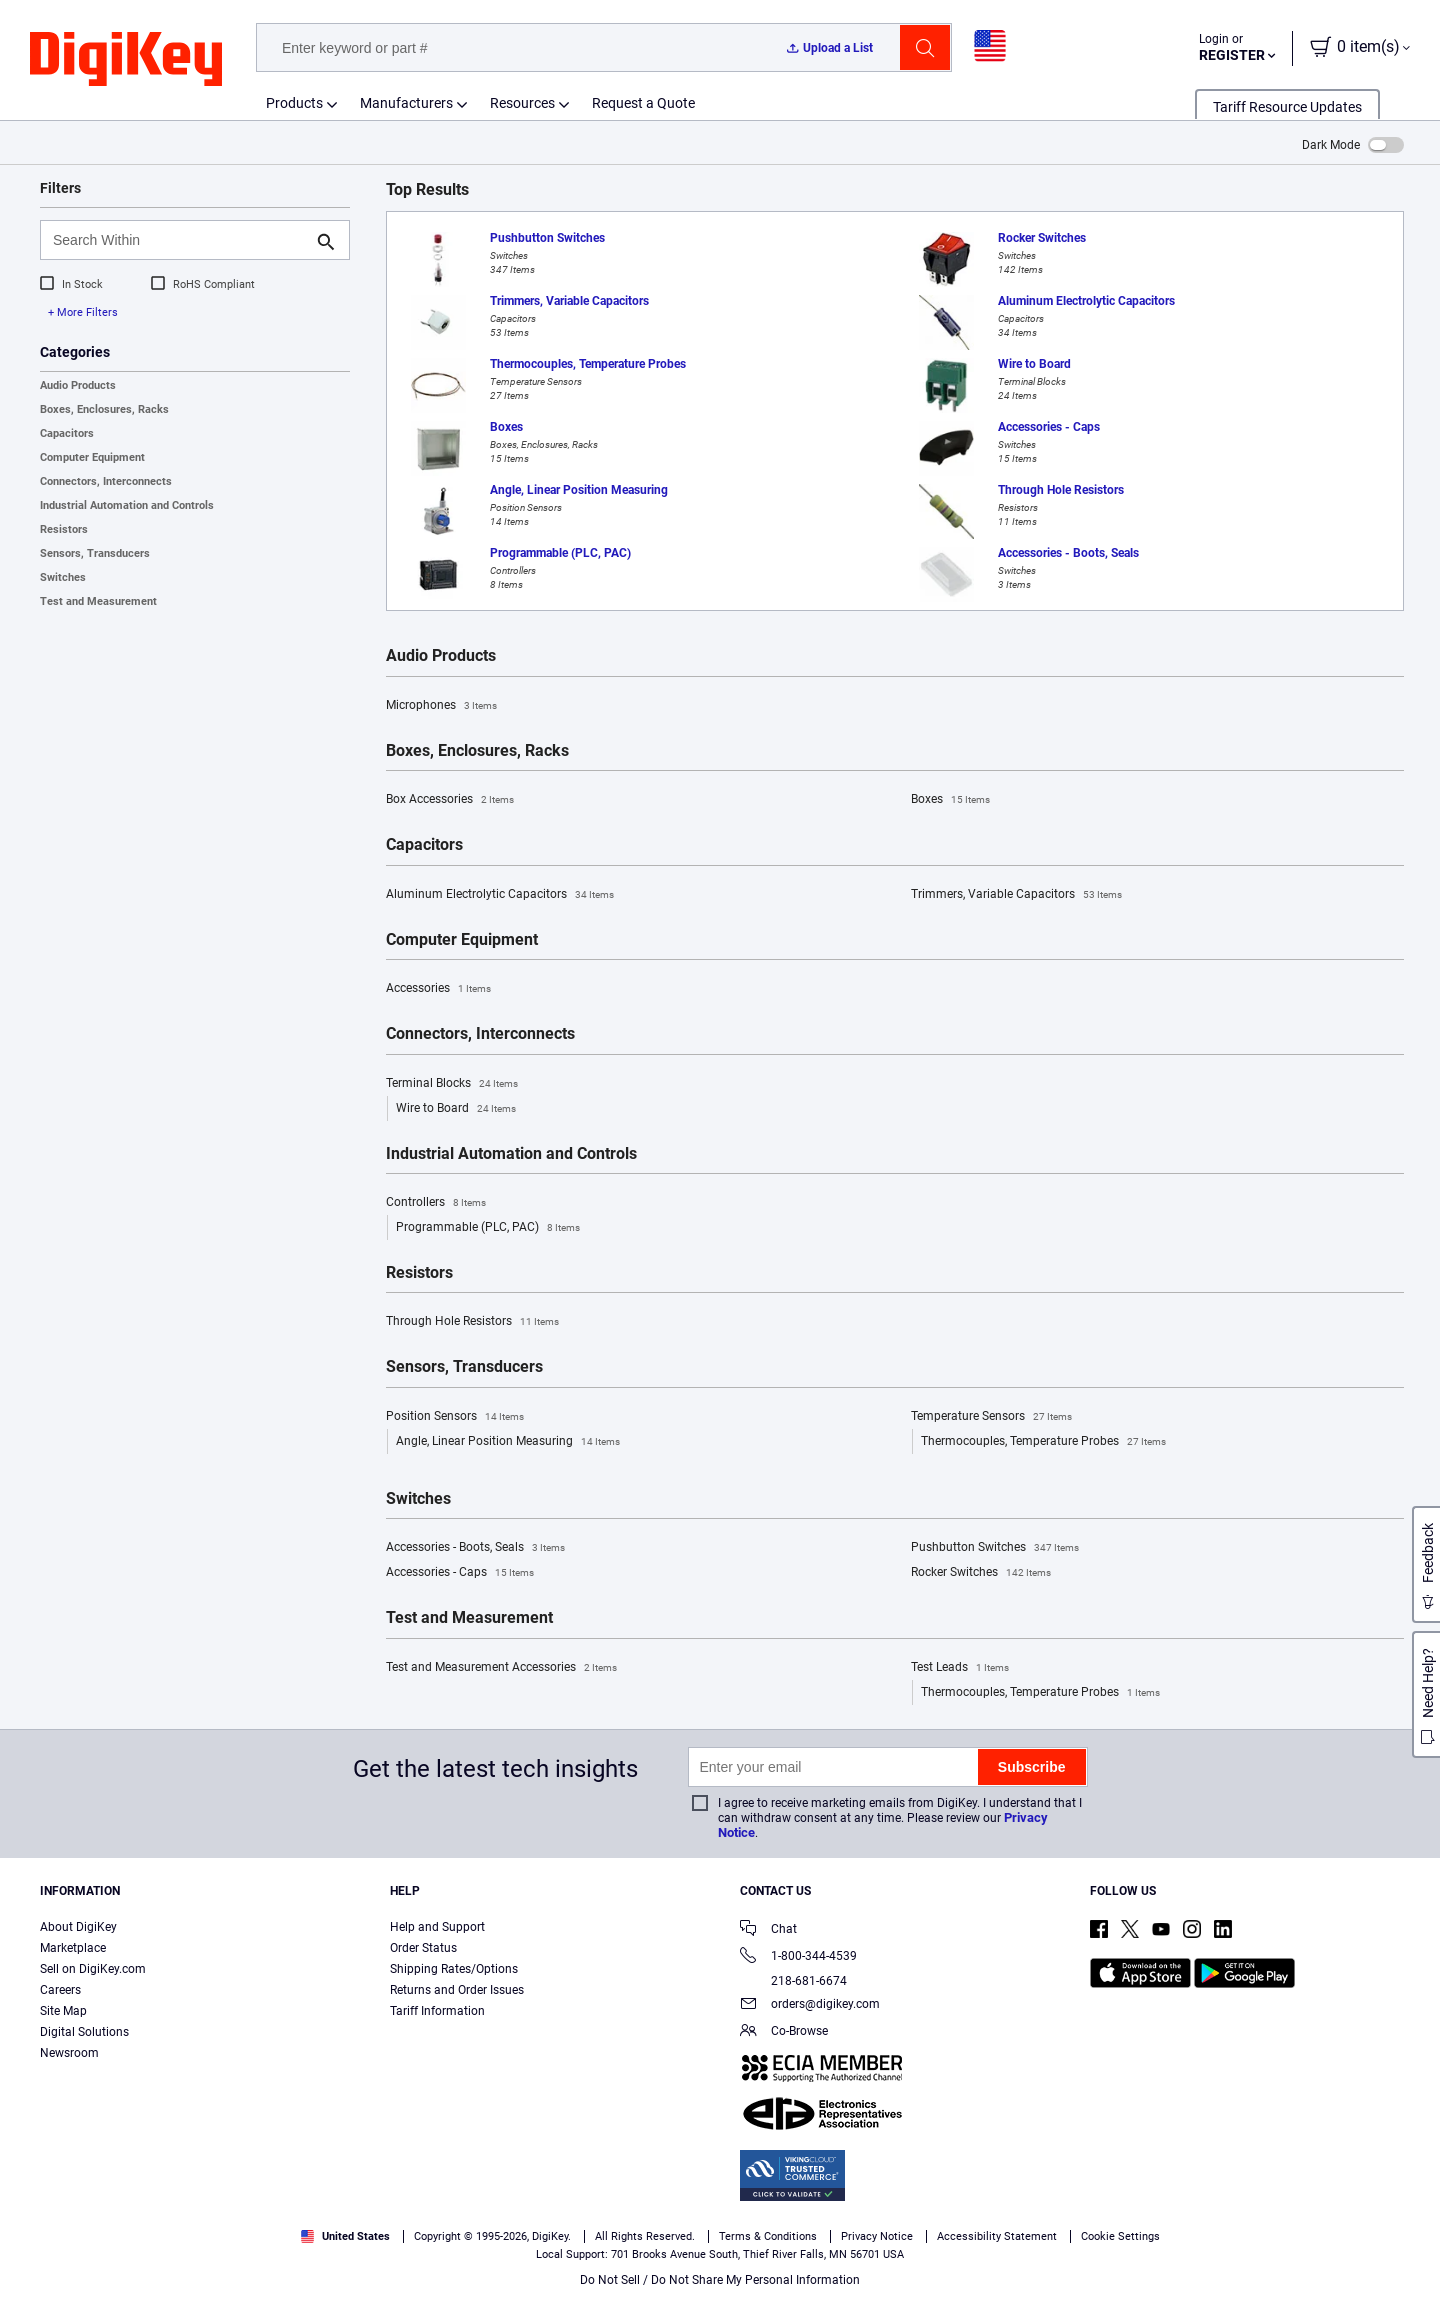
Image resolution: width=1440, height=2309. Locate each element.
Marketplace (73, 1948)
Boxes (950, 800)
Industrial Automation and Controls (127, 505)
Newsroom (69, 2053)
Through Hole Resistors (472, 1322)
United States (345, 2236)
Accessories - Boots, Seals (475, 1548)
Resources (522, 103)
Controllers (436, 1203)
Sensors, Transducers (95, 553)
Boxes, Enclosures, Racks (104, 409)
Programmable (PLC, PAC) (488, 1228)
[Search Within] (179, 240)
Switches (63, 577)
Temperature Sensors (991, 1417)
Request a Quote (643, 103)
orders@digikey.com (810, 2005)
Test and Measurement (98, 601)
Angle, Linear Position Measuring (508, 1442)
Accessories (438, 989)
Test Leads (960, 1668)
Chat (768, 1930)
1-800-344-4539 (798, 1957)
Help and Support (437, 1927)
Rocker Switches (981, 1573)
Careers (60, 1990)
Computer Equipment (92, 457)
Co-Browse (784, 2032)
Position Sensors (455, 1417)
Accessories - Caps (460, 1573)
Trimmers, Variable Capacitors (1016, 895)
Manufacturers (406, 103)
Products (294, 103)
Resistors (64, 529)
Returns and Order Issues (457, 1990)
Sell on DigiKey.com (93, 1969)
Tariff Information (437, 2011)
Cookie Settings (1120, 2236)
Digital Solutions (84, 2032)
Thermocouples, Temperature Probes (1043, 1442)
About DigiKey (78, 1927)
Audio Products (78, 385)
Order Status (423, 1948)
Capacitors (67, 433)
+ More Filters (83, 312)
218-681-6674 (793, 1981)
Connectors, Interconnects (106, 481)
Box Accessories (450, 800)
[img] (126, 60)
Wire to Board (456, 1109)
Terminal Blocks (452, 1084)
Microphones (441, 706)
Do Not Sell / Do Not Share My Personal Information (720, 2280)
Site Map (63, 2011)
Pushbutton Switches (995, 1548)
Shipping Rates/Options (454, 1969)
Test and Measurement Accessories (501, 1668)
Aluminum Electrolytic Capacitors (500, 895)
